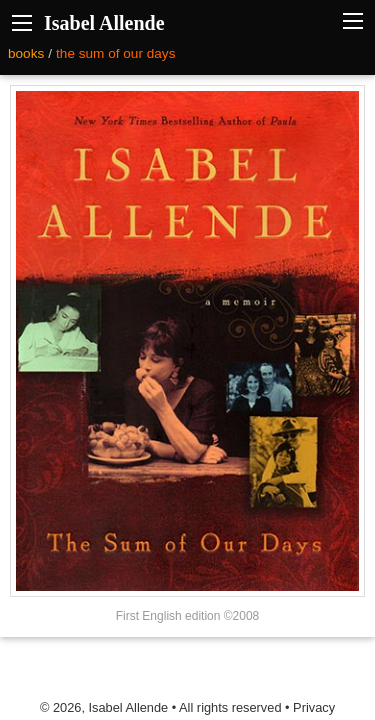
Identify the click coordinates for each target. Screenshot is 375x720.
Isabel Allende (104, 23)
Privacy (314, 707)
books (26, 53)
